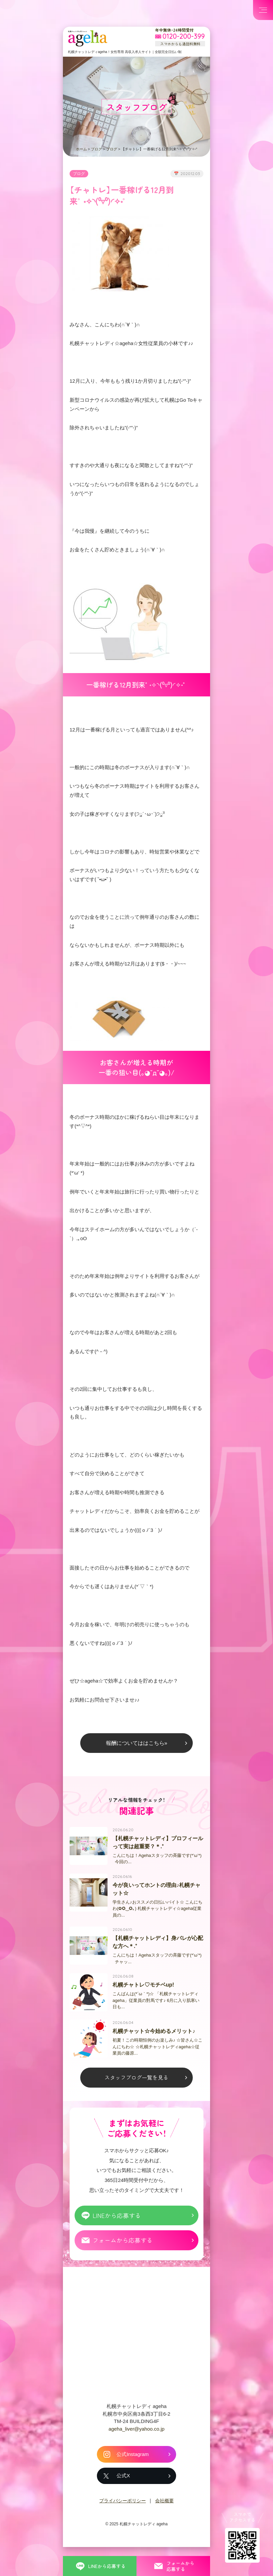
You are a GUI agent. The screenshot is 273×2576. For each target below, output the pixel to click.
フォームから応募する (122, 2256)
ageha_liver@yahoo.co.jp (136, 2445)
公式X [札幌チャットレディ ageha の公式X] (123, 2492)
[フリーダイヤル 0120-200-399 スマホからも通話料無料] (180, 36)
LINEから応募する (117, 2231)
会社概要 (164, 2517)
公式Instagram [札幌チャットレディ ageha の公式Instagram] (133, 2470)
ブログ (96, 149)
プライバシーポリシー (122, 2517)
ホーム (81, 149)
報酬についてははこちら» (136, 1753)
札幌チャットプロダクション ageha (88, 38)
